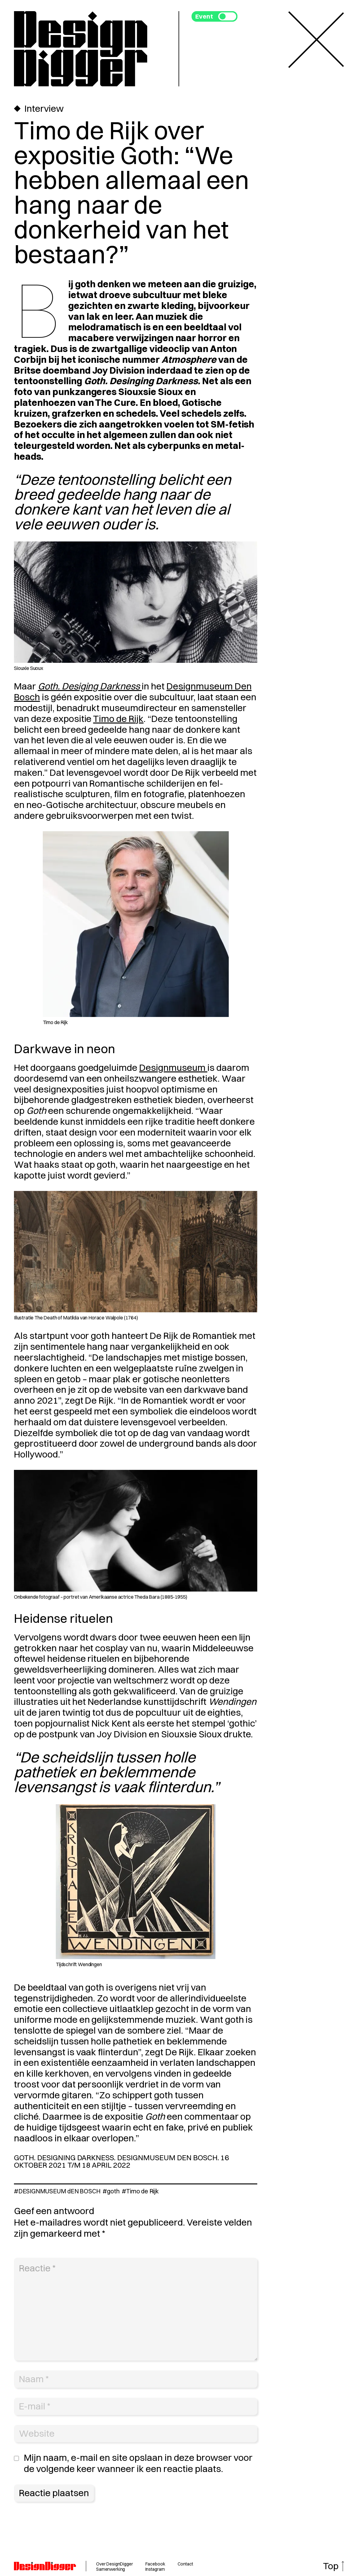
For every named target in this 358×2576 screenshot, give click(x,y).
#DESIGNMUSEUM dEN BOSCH (57, 2191)
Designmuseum (173, 1067)
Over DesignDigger (114, 2564)
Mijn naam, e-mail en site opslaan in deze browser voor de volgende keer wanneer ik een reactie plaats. (138, 2463)
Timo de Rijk (118, 718)
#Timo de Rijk (140, 2191)
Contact (185, 2564)
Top (330, 2566)
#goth (111, 2191)
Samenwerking (110, 2569)
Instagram (155, 2569)
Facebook (155, 2564)
